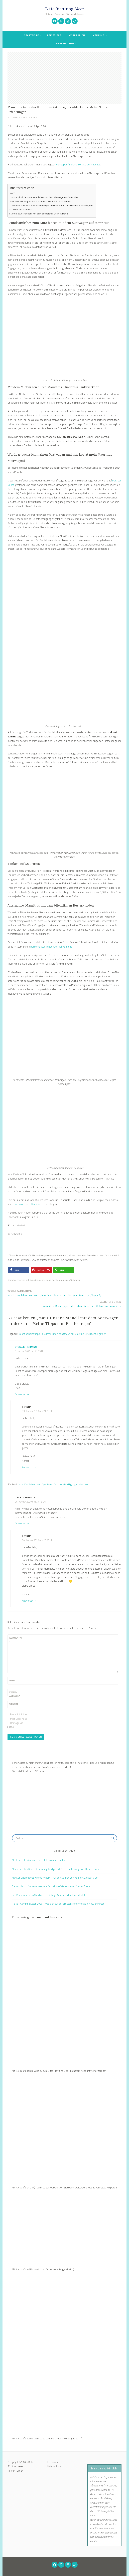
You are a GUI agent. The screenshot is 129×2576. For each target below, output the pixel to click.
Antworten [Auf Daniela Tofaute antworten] (20, 1523)
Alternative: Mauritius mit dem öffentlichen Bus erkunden (40, 213)
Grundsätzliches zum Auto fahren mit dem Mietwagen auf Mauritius (45, 197)
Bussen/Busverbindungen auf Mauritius (51, 946)
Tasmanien (19, 1204)
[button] (18, 1270)
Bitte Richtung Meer (64, 9)
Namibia (35, 1204)
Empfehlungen (66, 43)
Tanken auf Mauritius (22, 209)
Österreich (77, 35)
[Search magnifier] (113, 1838)
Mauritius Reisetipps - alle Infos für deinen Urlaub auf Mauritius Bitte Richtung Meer (62, 1333)
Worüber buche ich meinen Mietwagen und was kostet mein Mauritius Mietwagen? (52, 205)
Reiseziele (54, 35)
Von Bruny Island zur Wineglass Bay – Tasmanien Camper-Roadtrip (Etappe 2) (54, 1293)
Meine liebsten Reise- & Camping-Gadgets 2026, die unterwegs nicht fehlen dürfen (56, 1869)
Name (13, 1680)
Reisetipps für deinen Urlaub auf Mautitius (78, 164)
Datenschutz (54, 2466)
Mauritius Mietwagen (69, 1280)
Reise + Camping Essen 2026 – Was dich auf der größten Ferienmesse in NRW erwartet (58, 1903)
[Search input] (63, 1838)
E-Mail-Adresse (14, 1694)
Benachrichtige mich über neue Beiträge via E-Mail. (18, 1721)
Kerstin (33, 117)
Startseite (31, 35)
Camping (98, 35)
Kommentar (15, 1639)
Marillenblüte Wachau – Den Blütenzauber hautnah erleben (44, 1860)
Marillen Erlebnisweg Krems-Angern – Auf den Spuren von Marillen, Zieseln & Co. (55, 1877)
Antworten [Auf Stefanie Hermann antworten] (20, 1394)
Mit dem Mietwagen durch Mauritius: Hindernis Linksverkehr (41, 201)
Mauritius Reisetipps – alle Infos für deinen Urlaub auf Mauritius (82, 1304)
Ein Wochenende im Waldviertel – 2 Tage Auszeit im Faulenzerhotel (48, 1895)
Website (13, 1703)
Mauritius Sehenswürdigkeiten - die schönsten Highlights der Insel (53, 1484)
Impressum (53, 2462)
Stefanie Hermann (26, 1346)
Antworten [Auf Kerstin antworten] (27, 1467)
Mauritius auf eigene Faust (43, 1280)
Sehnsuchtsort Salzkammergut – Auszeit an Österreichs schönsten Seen (51, 1886)
